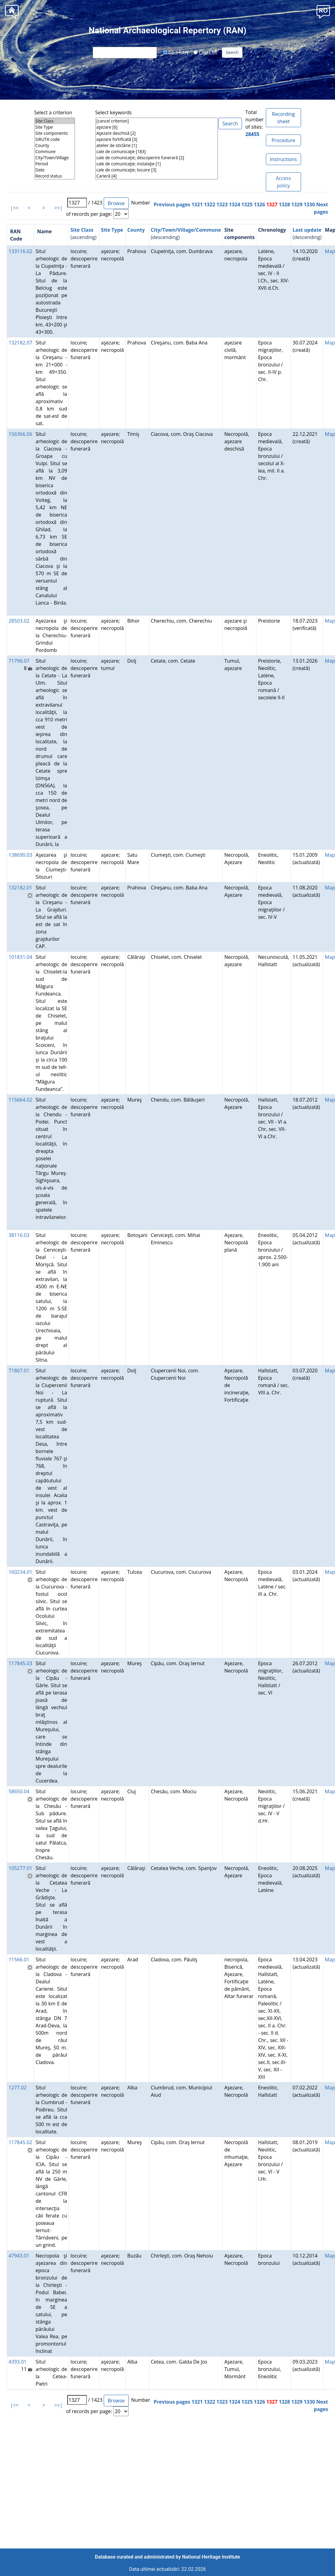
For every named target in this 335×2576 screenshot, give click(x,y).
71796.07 (19, 660)
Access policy (283, 182)
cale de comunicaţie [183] (157, 152)
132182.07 (20, 342)
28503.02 (19, 620)
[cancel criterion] (157, 121)
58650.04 (19, 1791)
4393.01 (18, 2361)
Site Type (55, 127)
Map (330, 251)
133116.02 (20, 251)
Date (55, 170)
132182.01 (20, 887)
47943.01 (19, 2255)
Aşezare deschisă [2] (157, 133)
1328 (284, 204)
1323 (222, 204)
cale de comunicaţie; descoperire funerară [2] (157, 158)
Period (55, 164)
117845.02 (20, 2142)
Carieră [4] (157, 176)
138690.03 (20, 855)
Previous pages (172, 204)
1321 (197, 204)
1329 (297, 204)
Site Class (55, 121)
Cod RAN (175, 52)
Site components (55, 133)
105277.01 (20, 1868)
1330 (309, 204)
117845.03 (20, 1663)
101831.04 (20, 957)
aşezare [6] (157, 127)
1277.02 (18, 2087)
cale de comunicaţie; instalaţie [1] (157, 164)
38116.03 (19, 1235)
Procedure (284, 140)
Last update (307, 229)
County (55, 145)
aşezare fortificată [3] (157, 139)
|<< (14, 207)
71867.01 (19, 1370)
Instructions (283, 159)
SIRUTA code (55, 139)
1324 (234, 204)
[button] (323, 11)
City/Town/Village (55, 158)
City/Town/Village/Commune (186, 229)
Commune (55, 152)
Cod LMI (206, 52)
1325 (247, 204)
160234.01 (20, 1572)
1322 (209, 204)
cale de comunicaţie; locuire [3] (157, 170)
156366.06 (20, 434)
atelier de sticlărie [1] (157, 145)
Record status (55, 176)
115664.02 (20, 1099)
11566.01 (19, 1959)
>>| (58, 207)
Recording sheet (283, 118)
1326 (259, 204)
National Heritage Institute (211, 2557)
